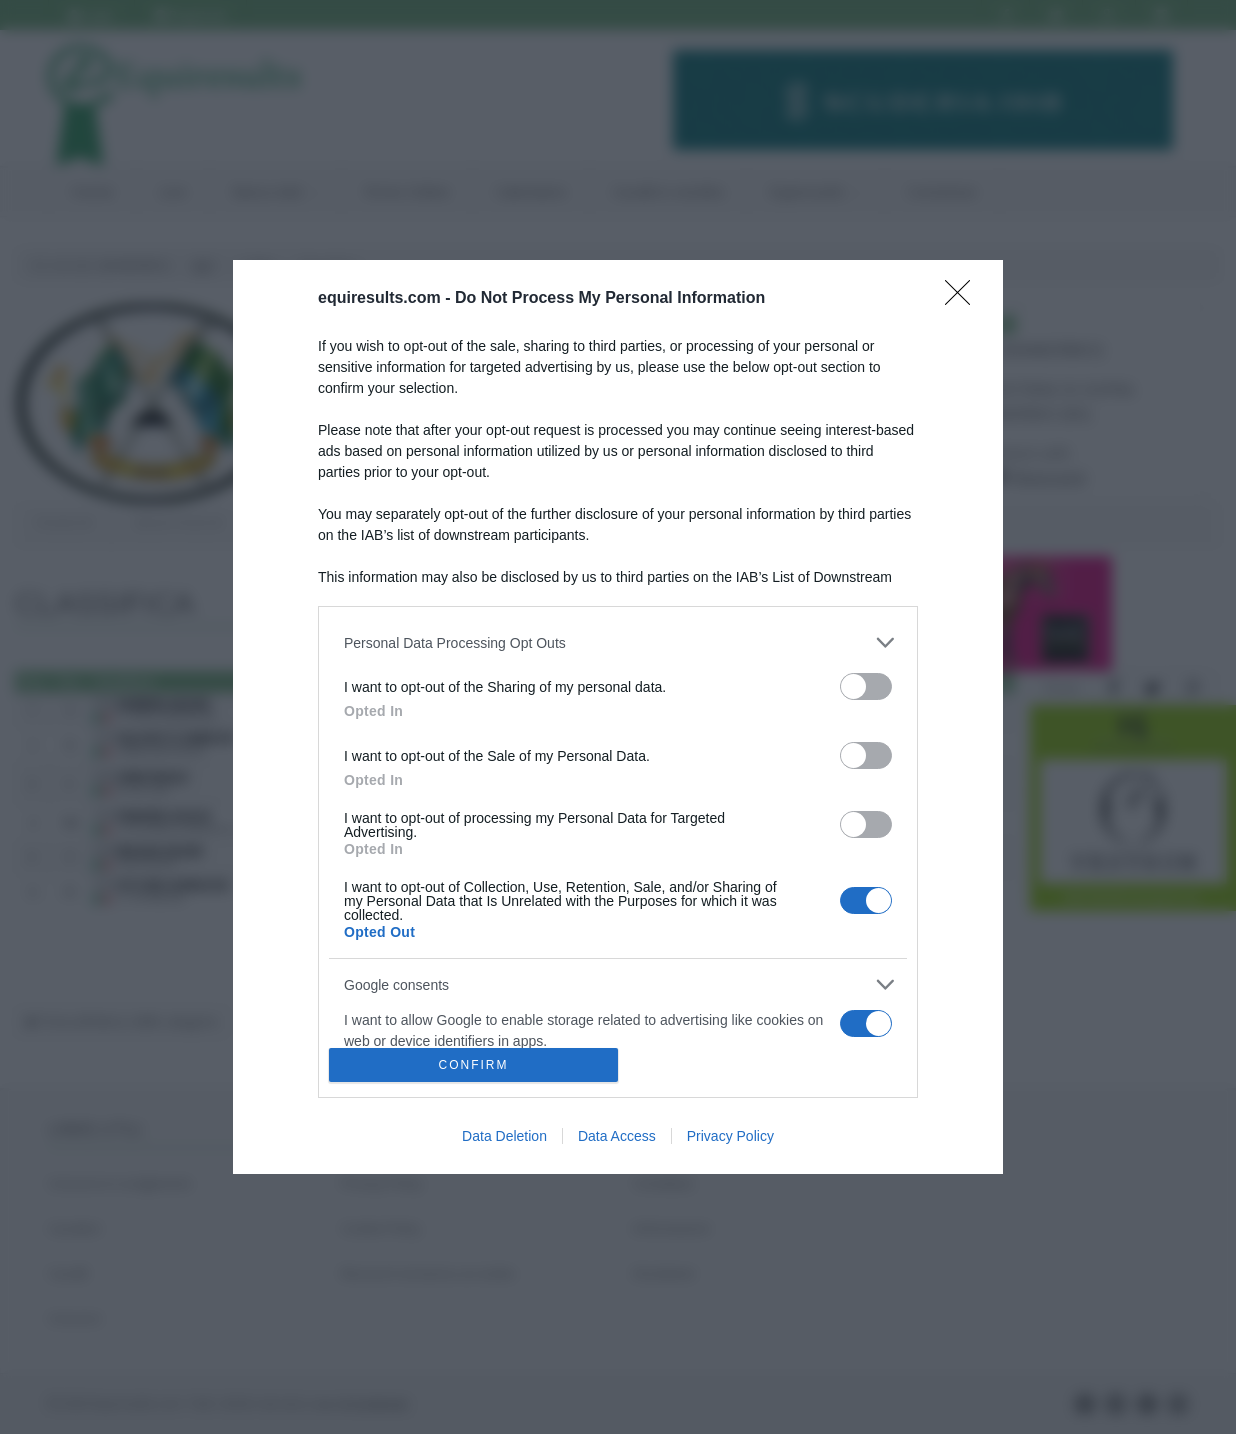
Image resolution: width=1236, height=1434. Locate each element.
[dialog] (618, 716)
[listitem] (618, 642)
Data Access (617, 1136)
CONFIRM (473, 1064)
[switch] (866, 686)
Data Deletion (504, 1136)
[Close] (964, 299)
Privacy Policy (730, 1136)
